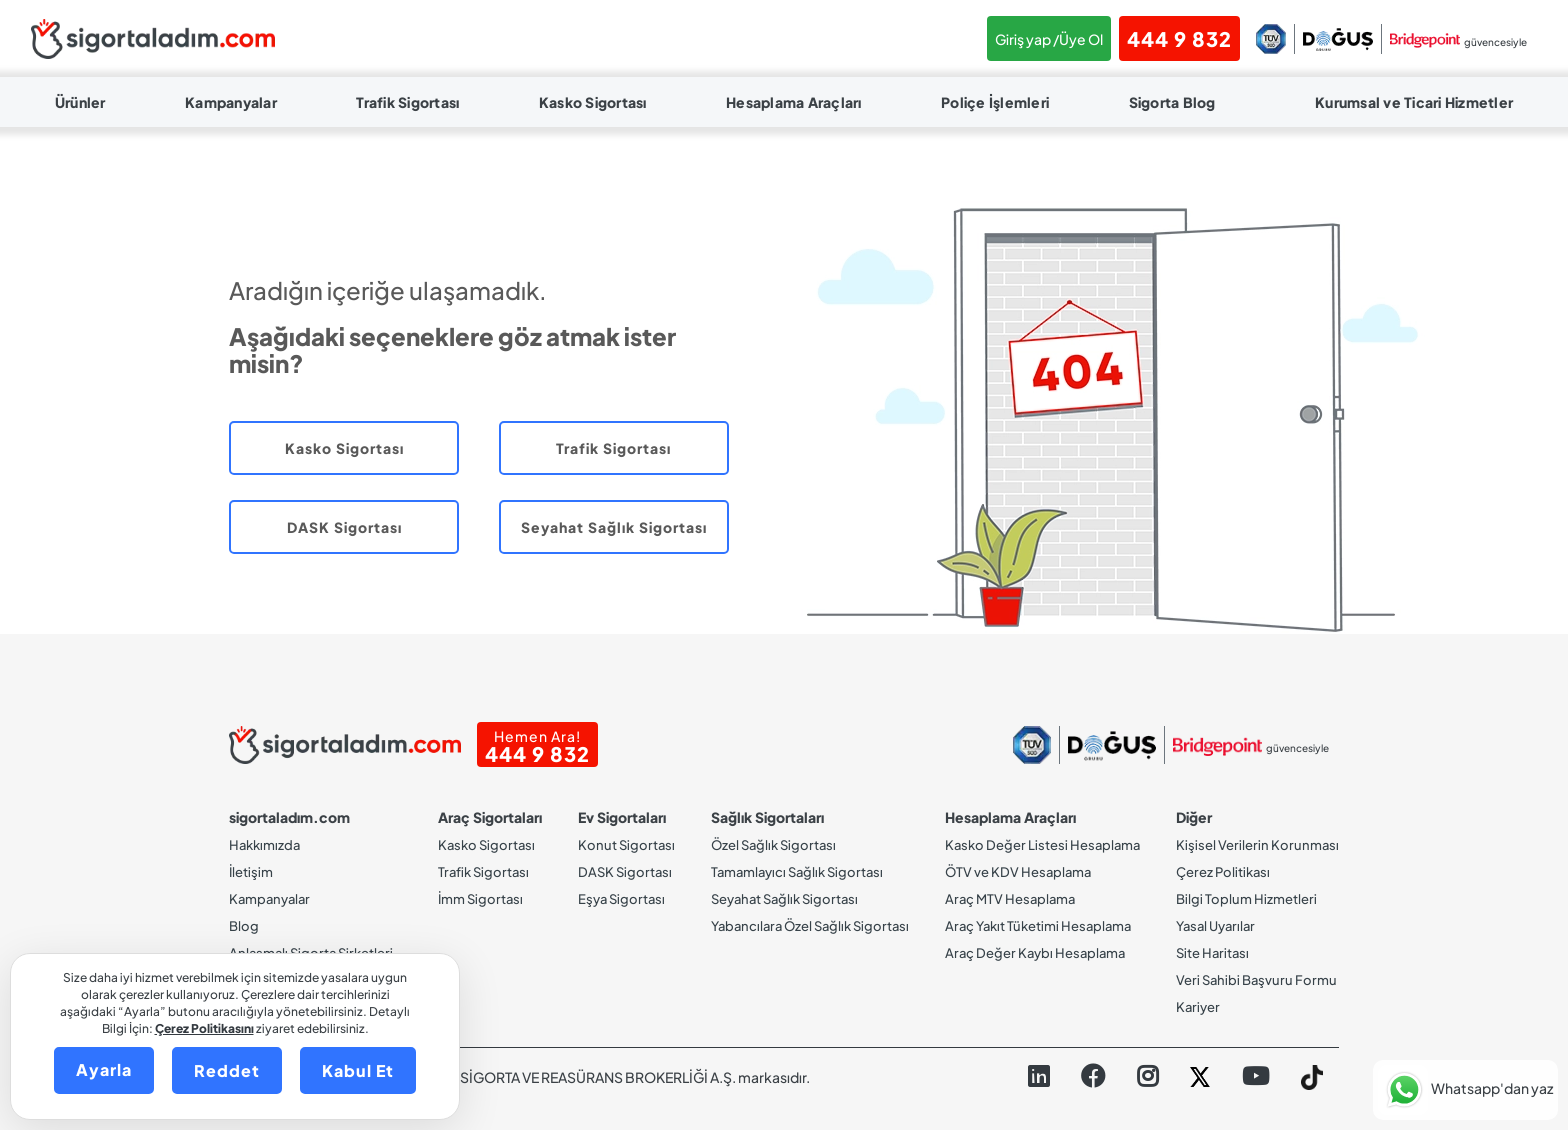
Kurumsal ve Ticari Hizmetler (1414, 102)
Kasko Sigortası (593, 102)
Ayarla (104, 1069)
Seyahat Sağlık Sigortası (614, 527)
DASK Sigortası (344, 527)
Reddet (227, 1070)
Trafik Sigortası (407, 102)
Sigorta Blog (1172, 102)
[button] (1465, 1090)
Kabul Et (358, 1070)
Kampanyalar (231, 102)
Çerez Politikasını (204, 1028)
